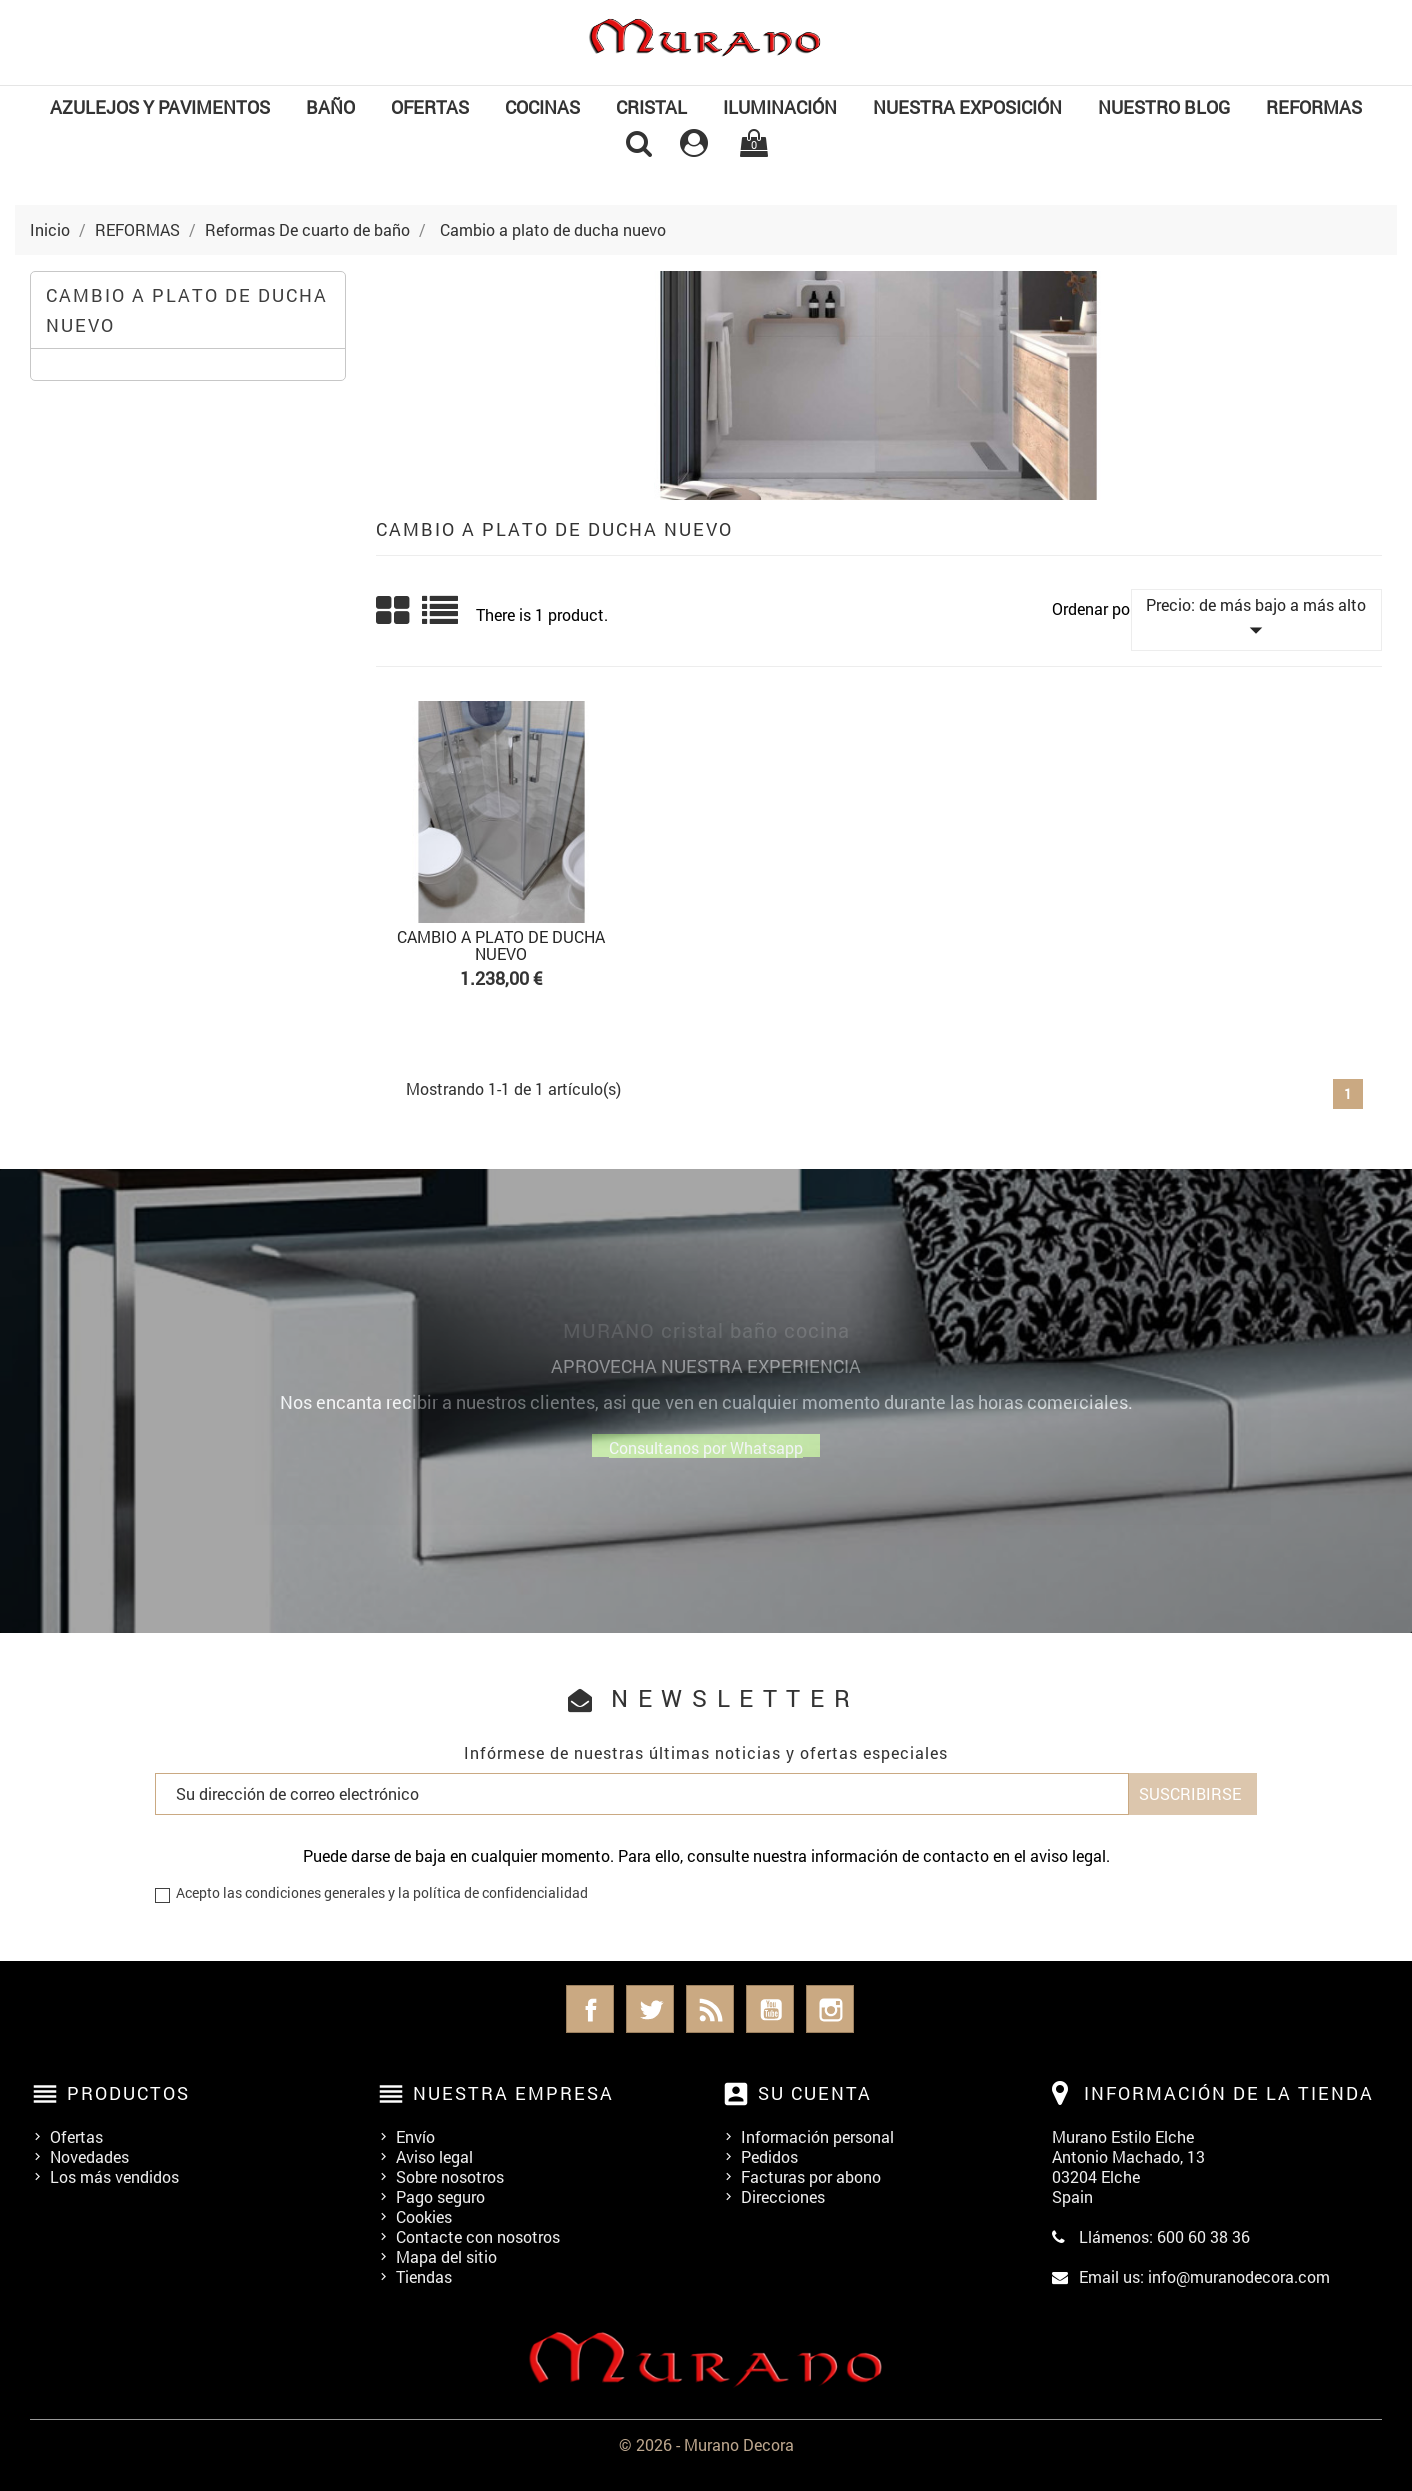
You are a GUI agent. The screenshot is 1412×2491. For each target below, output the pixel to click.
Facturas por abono (811, 2176)
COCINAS (542, 107)
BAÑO (330, 107)
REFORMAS (1314, 107)
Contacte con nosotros (478, 2236)
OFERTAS (430, 107)
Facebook (590, 2009)
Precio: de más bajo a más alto (1256, 619)
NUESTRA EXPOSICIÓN (967, 107)
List (441, 617)
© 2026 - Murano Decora (706, 2444)
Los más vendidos (114, 2176)
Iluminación (780, 107)
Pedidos (769, 2156)
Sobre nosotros (450, 2176)
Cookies (424, 2216)
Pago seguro (440, 2196)
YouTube (770, 2009)
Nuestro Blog (1164, 107)
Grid (394, 611)
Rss (710, 2009)
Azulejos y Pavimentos (160, 107)
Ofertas (76, 2136)
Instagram (830, 2009)
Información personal (817, 2136)
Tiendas (424, 2276)
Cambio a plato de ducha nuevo (187, 310)
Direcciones (783, 2196)
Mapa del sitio (446, 2256)
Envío (415, 2136)
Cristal (651, 107)
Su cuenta (815, 2093)
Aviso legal (434, 2156)
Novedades (89, 2156)
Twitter (650, 2009)
